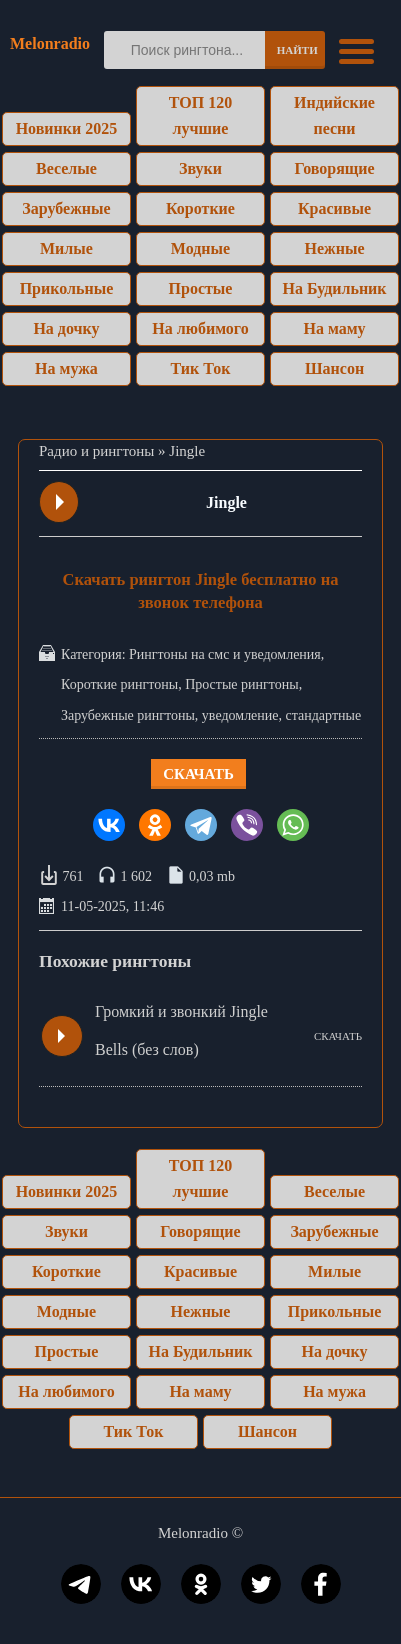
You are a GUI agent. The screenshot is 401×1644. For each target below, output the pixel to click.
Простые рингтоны (241, 684)
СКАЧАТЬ (338, 1036)
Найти (297, 50)
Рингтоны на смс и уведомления (225, 654)
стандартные (324, 715)
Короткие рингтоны (119, 684)
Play (60, 502)
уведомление (240, 715)
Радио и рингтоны (96, 451)
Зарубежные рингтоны (128, 715)
